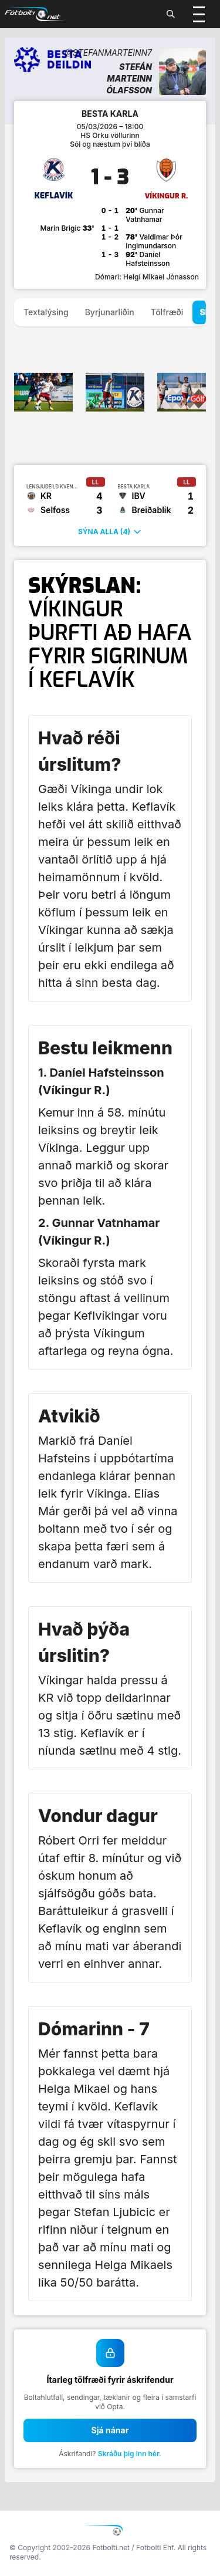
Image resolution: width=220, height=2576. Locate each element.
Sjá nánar (110, 2430)
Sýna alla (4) (110, 532)
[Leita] (170, 14)
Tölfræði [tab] (167, 312)
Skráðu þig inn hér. (129, 2453)
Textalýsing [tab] (46, 312)
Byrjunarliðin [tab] (109, 312)
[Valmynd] (199, 14)
